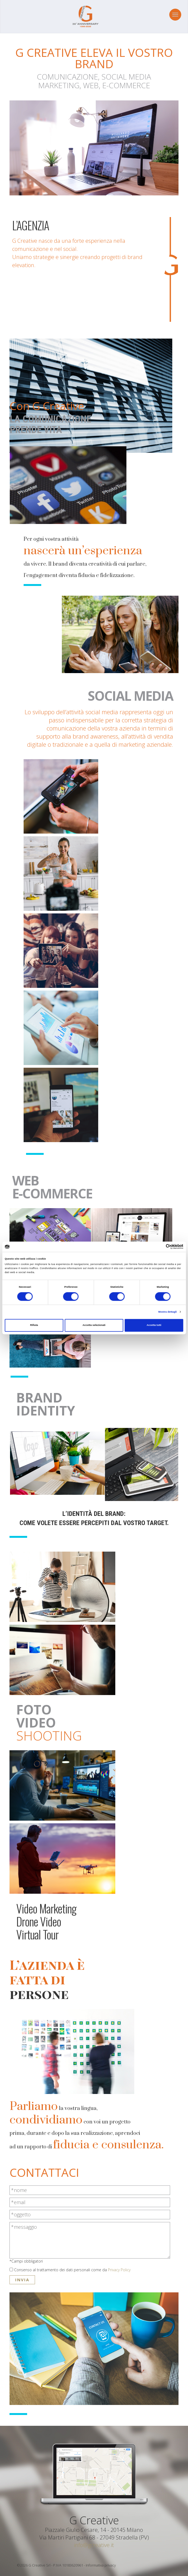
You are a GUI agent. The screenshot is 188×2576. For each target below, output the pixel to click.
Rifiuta (34, 1325)
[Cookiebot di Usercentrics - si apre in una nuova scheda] (159, 1246)
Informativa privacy (101, 2565)
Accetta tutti (153, 1325)
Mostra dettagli (167, 1311)
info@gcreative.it (94, 2545)
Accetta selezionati (93, 1325)
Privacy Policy (119, 2269)
